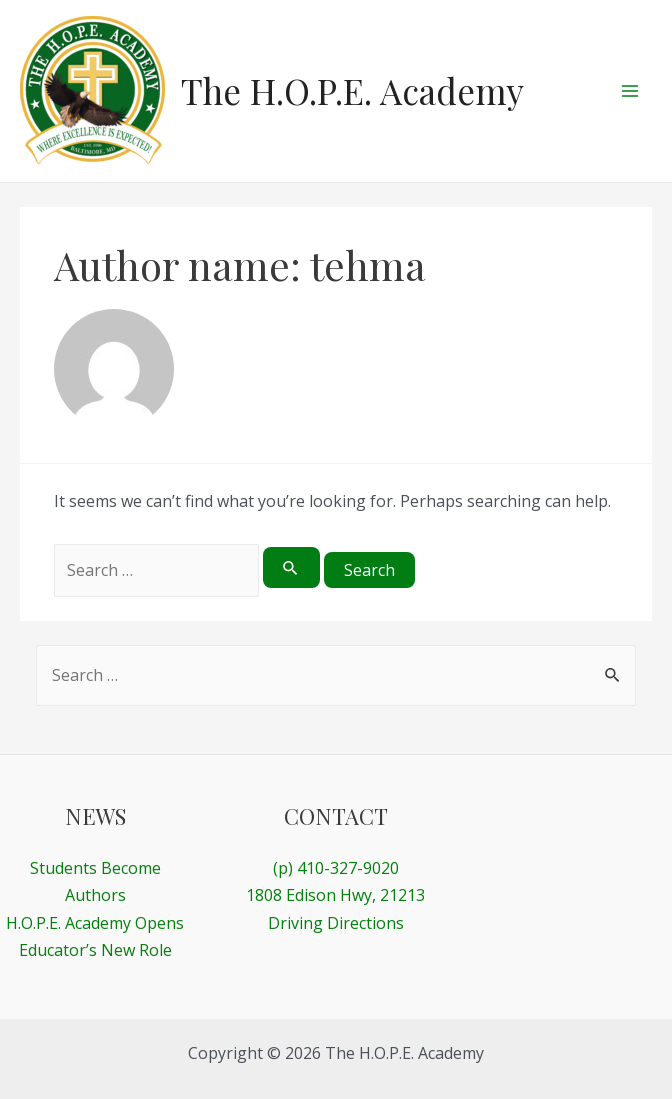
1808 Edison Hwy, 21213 (335, 895)
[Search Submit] (291, 567)
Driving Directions (336, 923)
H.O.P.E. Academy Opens (95, 923)
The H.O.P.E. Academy (352, 90)
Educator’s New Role (95, 950)
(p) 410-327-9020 (336, 868)
